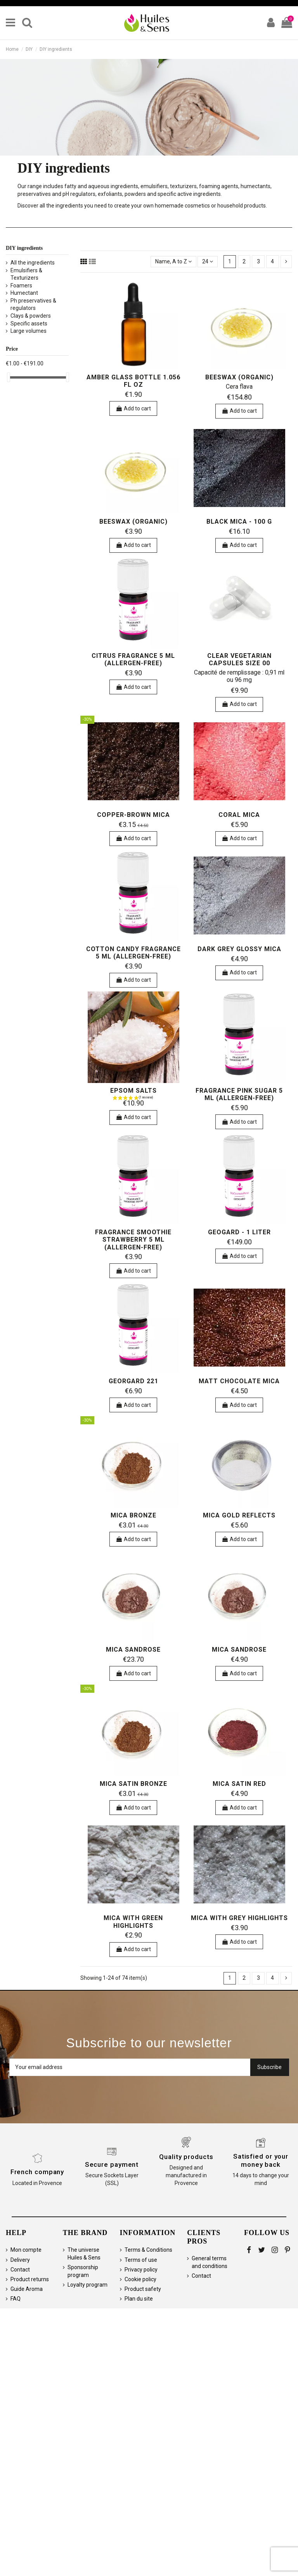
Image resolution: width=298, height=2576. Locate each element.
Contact (20, 2269)
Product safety (143, 2289)
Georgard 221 (133, 1381)
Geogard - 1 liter (239, 1232)
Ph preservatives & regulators (33, 304)
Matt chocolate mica (239, 1381)
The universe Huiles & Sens (84, 2254)
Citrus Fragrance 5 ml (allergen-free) (133, 659)
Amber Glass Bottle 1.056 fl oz (133, 381)
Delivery (20, 2260)
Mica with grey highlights (239, 1918)
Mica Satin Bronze (133, 1783)
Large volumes (28, 331)
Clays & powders (30, 316)
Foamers (21, 285)
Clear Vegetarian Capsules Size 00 (239, 659)
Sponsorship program (83, 2271)
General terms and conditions (209, 2262)
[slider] (8, 377)
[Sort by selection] (173, 261)
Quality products (186, 2157)
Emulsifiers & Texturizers (26, 274)
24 (207, 261)
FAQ (15, 2299)
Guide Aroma (26, 2289)
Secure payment (112, 2164)
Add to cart (133, 408)
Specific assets (28, 323)
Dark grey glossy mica (239, 949)
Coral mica (239, 814)
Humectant (24, 293)
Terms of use (141, 2260)
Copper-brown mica (133, 814)
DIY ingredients (24, 248)
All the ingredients (32, 263)
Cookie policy (140, 2279)
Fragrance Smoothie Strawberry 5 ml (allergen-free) (133, 1239)
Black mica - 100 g (239, 521)
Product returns (29, 2279)
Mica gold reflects (239, 1515)
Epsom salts (133, 1090)
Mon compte (26, 2250)
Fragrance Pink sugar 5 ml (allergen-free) (239, 1094)
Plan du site (139, 2299)
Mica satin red (239, 1783)
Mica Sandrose (133, 1649)
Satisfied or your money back (260, 2160)
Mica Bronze (133, 1515)
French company (37, 2172)
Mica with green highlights (133, 1921)
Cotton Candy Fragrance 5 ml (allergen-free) (133, 952)
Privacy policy (141, 2269)
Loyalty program (87, 2285)
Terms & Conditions (148, 2250)
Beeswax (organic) (239, 377)
